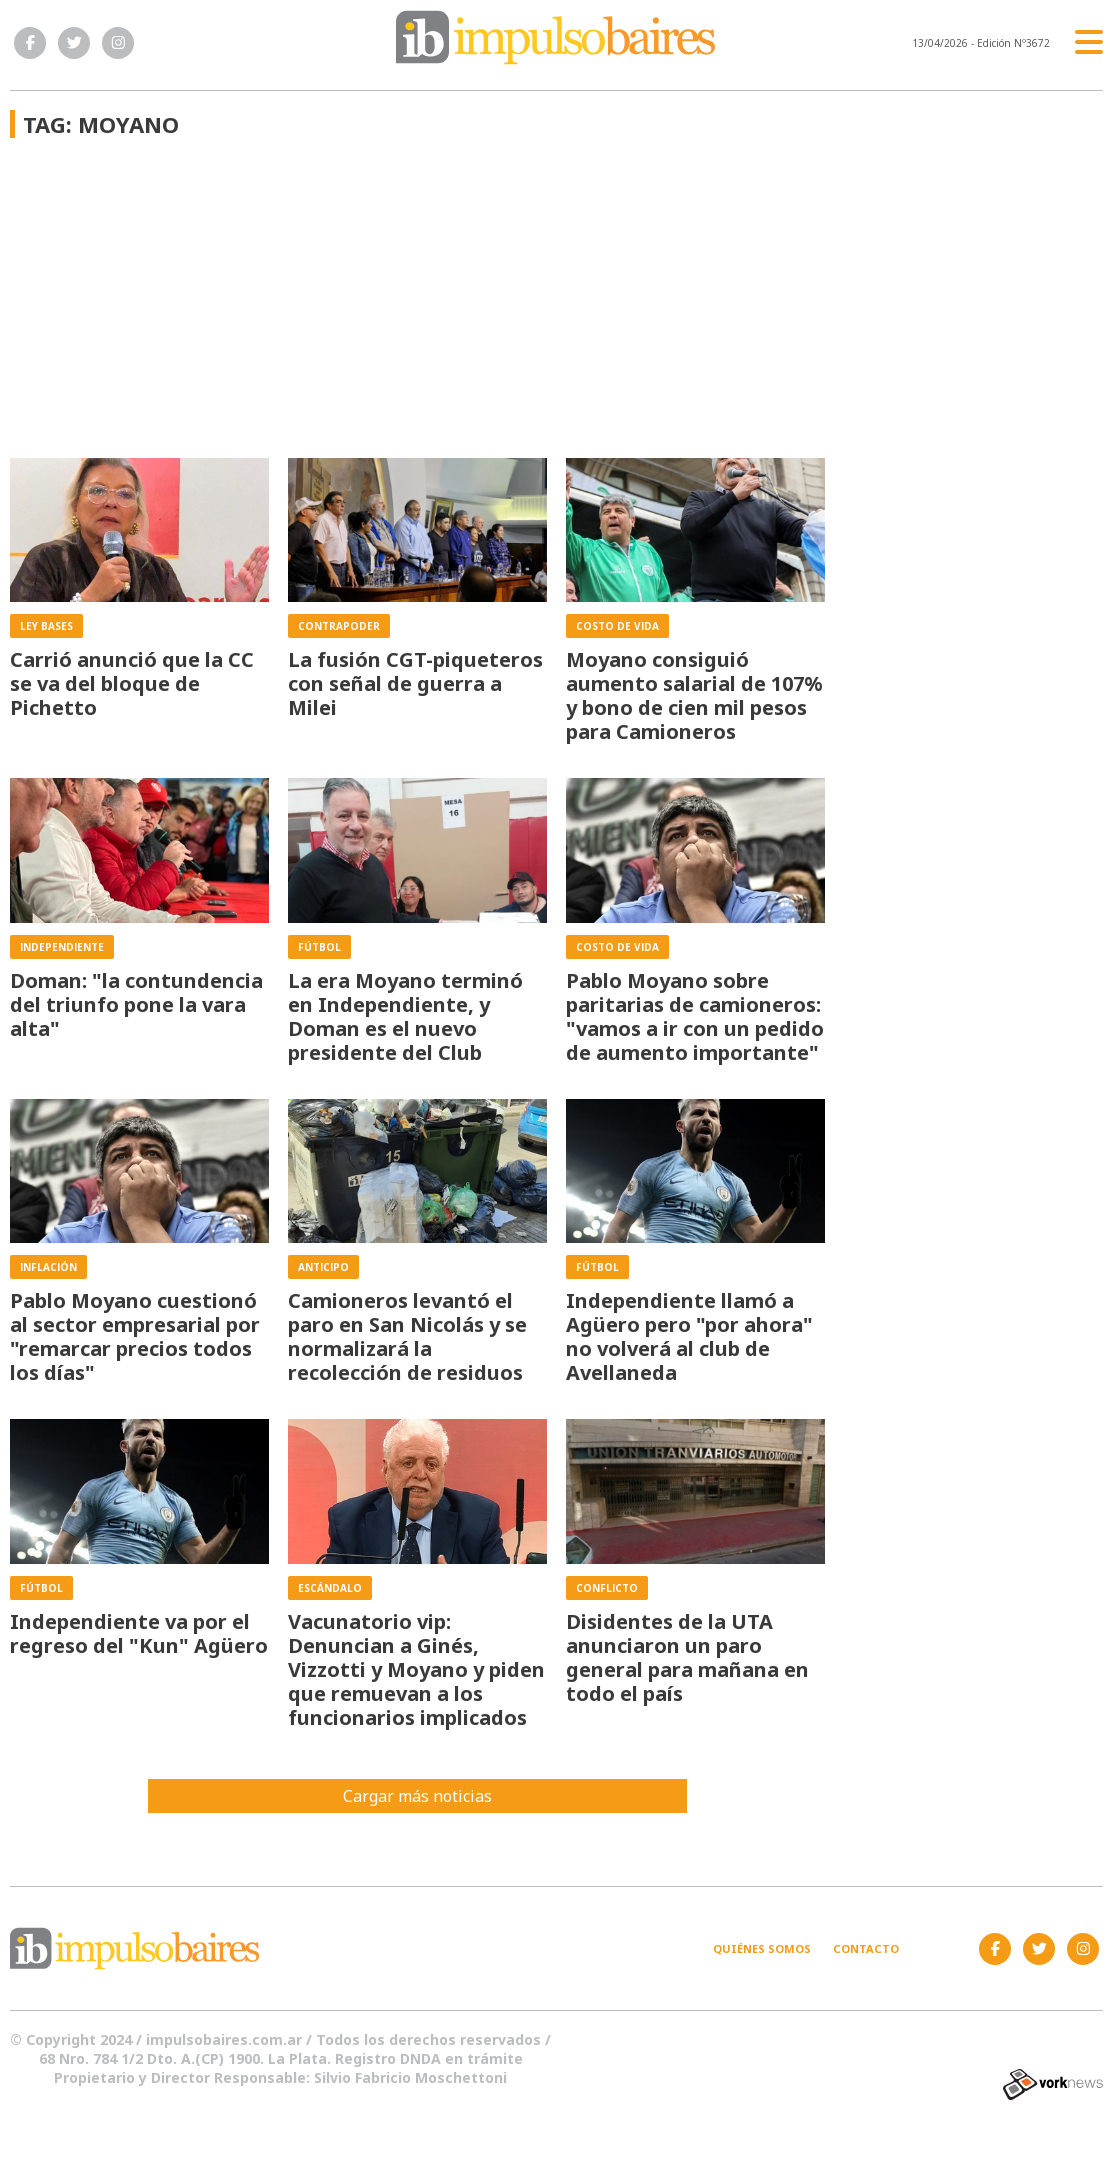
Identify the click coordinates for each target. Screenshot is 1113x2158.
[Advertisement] (417, 308)
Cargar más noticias (417, 1796)
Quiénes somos (762, 1948)
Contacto (866, 1948)
